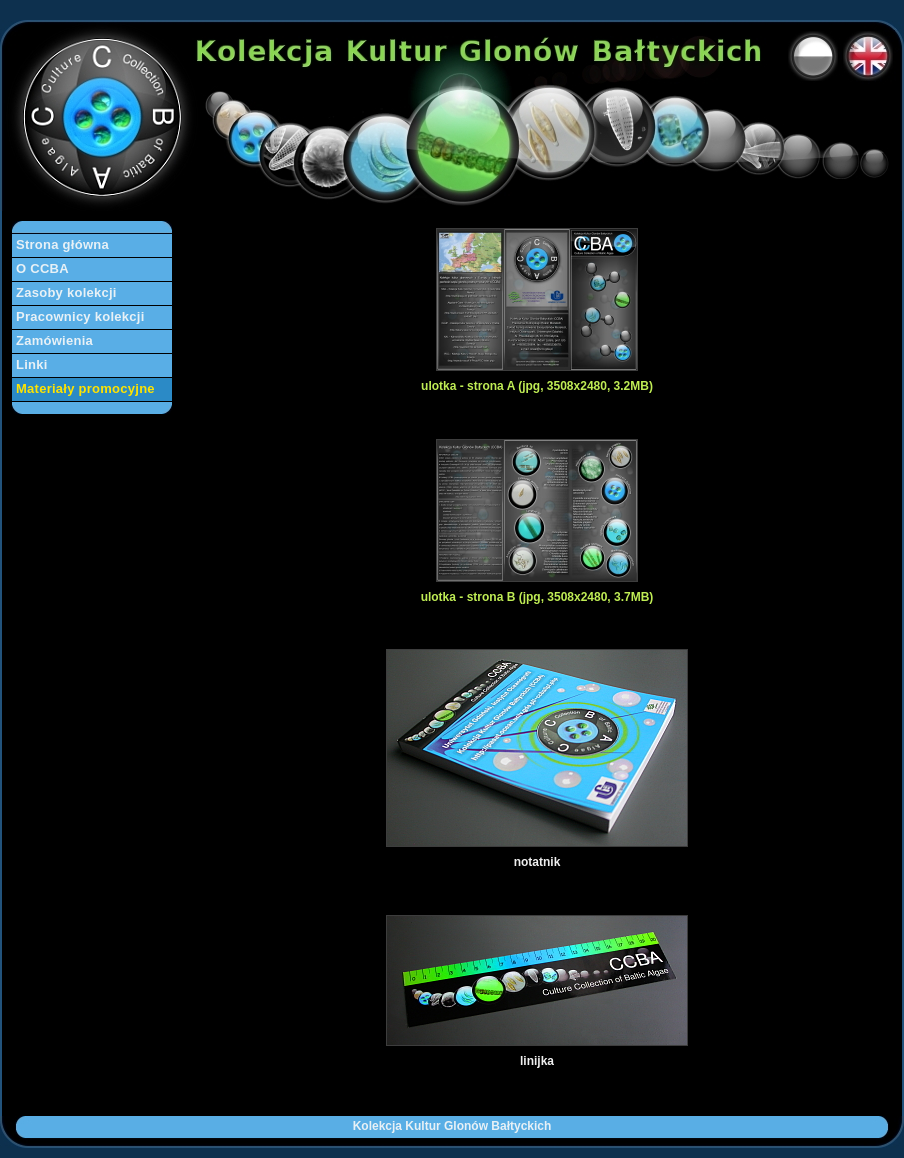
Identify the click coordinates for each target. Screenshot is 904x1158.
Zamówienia (54, 340)
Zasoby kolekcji (66, 292)
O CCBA (42, 268)
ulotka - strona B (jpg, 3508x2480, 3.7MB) (537, 597)
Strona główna (62, 244)
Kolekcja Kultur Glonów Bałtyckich (452, 1126)
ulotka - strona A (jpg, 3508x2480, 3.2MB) (537, 386)
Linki (32, 364)
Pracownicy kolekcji (80, 316)
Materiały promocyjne (85, 388)
